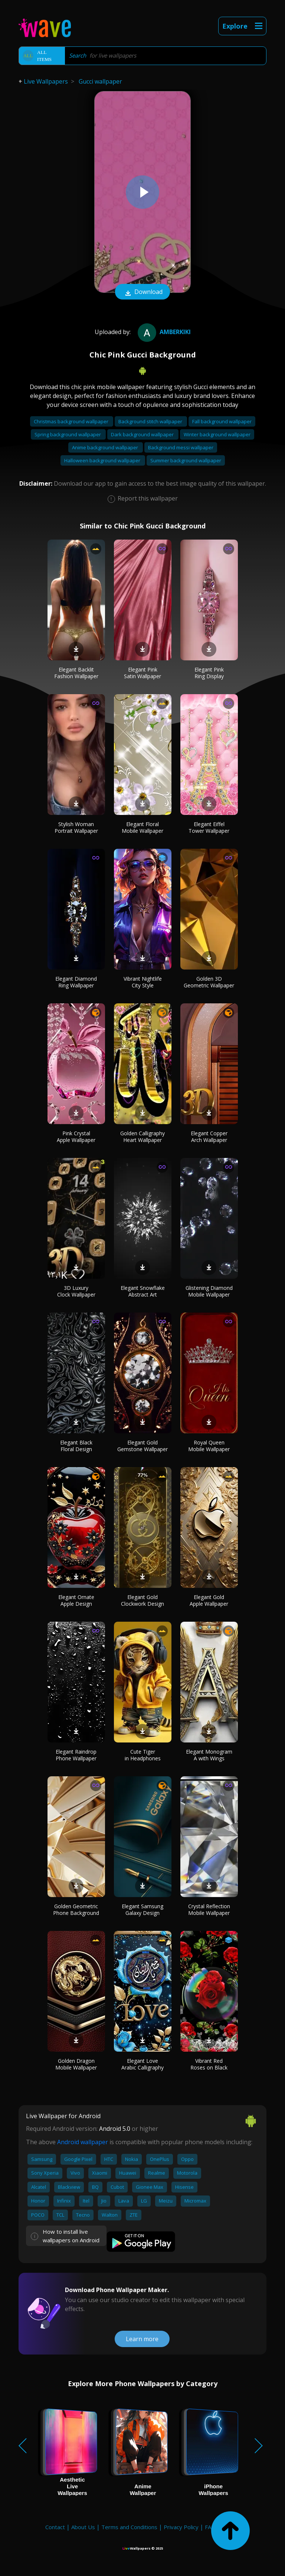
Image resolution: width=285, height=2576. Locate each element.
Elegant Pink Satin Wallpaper (142, 673)
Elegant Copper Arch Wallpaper (209, 1136)
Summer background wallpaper (185, 460)
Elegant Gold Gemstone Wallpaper (142, 1446)
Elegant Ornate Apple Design (76, 1600)
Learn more (142, 2339)
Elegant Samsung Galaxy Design (142, 1909)
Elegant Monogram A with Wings (209, 1755)
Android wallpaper (82, 2142)
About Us (83, 2527)
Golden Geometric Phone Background (76, 1909)
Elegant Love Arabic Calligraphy (142, 2064)
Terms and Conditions (129, 2527)
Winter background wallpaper (217, 434)
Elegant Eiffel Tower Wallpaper (209, 827)
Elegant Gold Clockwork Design (142, 1600)
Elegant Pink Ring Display (209, 673)
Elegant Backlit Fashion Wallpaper (76, 673)
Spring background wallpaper (68, 434)
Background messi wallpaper (180, 447)
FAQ (210, 2527)
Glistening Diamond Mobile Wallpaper (209, 1291)
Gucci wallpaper (100, 81)
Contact (55, 2527)
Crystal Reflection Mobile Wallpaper (209, 1909)
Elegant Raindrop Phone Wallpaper (76, 1755)
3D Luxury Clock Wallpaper (76, 1291)
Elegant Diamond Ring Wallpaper (76, 982)
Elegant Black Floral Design (76, 1446)
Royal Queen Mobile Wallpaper (209, 1446)
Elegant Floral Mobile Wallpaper (142, 827)
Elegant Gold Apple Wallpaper (209, 1600)
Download (142, 292)
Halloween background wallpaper (102, 460)
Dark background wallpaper (143, 434)
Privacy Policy (181, 2527)
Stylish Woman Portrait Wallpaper (76, 827)
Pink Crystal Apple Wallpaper (76, 1136)
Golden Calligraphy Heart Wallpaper (142, 1136)
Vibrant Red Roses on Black (208, 2064)
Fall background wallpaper (222, 421)
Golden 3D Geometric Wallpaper (209, 982)
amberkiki (163, 332)
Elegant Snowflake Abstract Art (143, 1291)
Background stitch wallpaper (150, 421)
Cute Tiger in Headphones (143, 1755)
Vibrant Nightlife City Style (143, 982)
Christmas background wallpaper (71, 421)
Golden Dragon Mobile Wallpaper (76, 2064)
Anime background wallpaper (105, 447)
